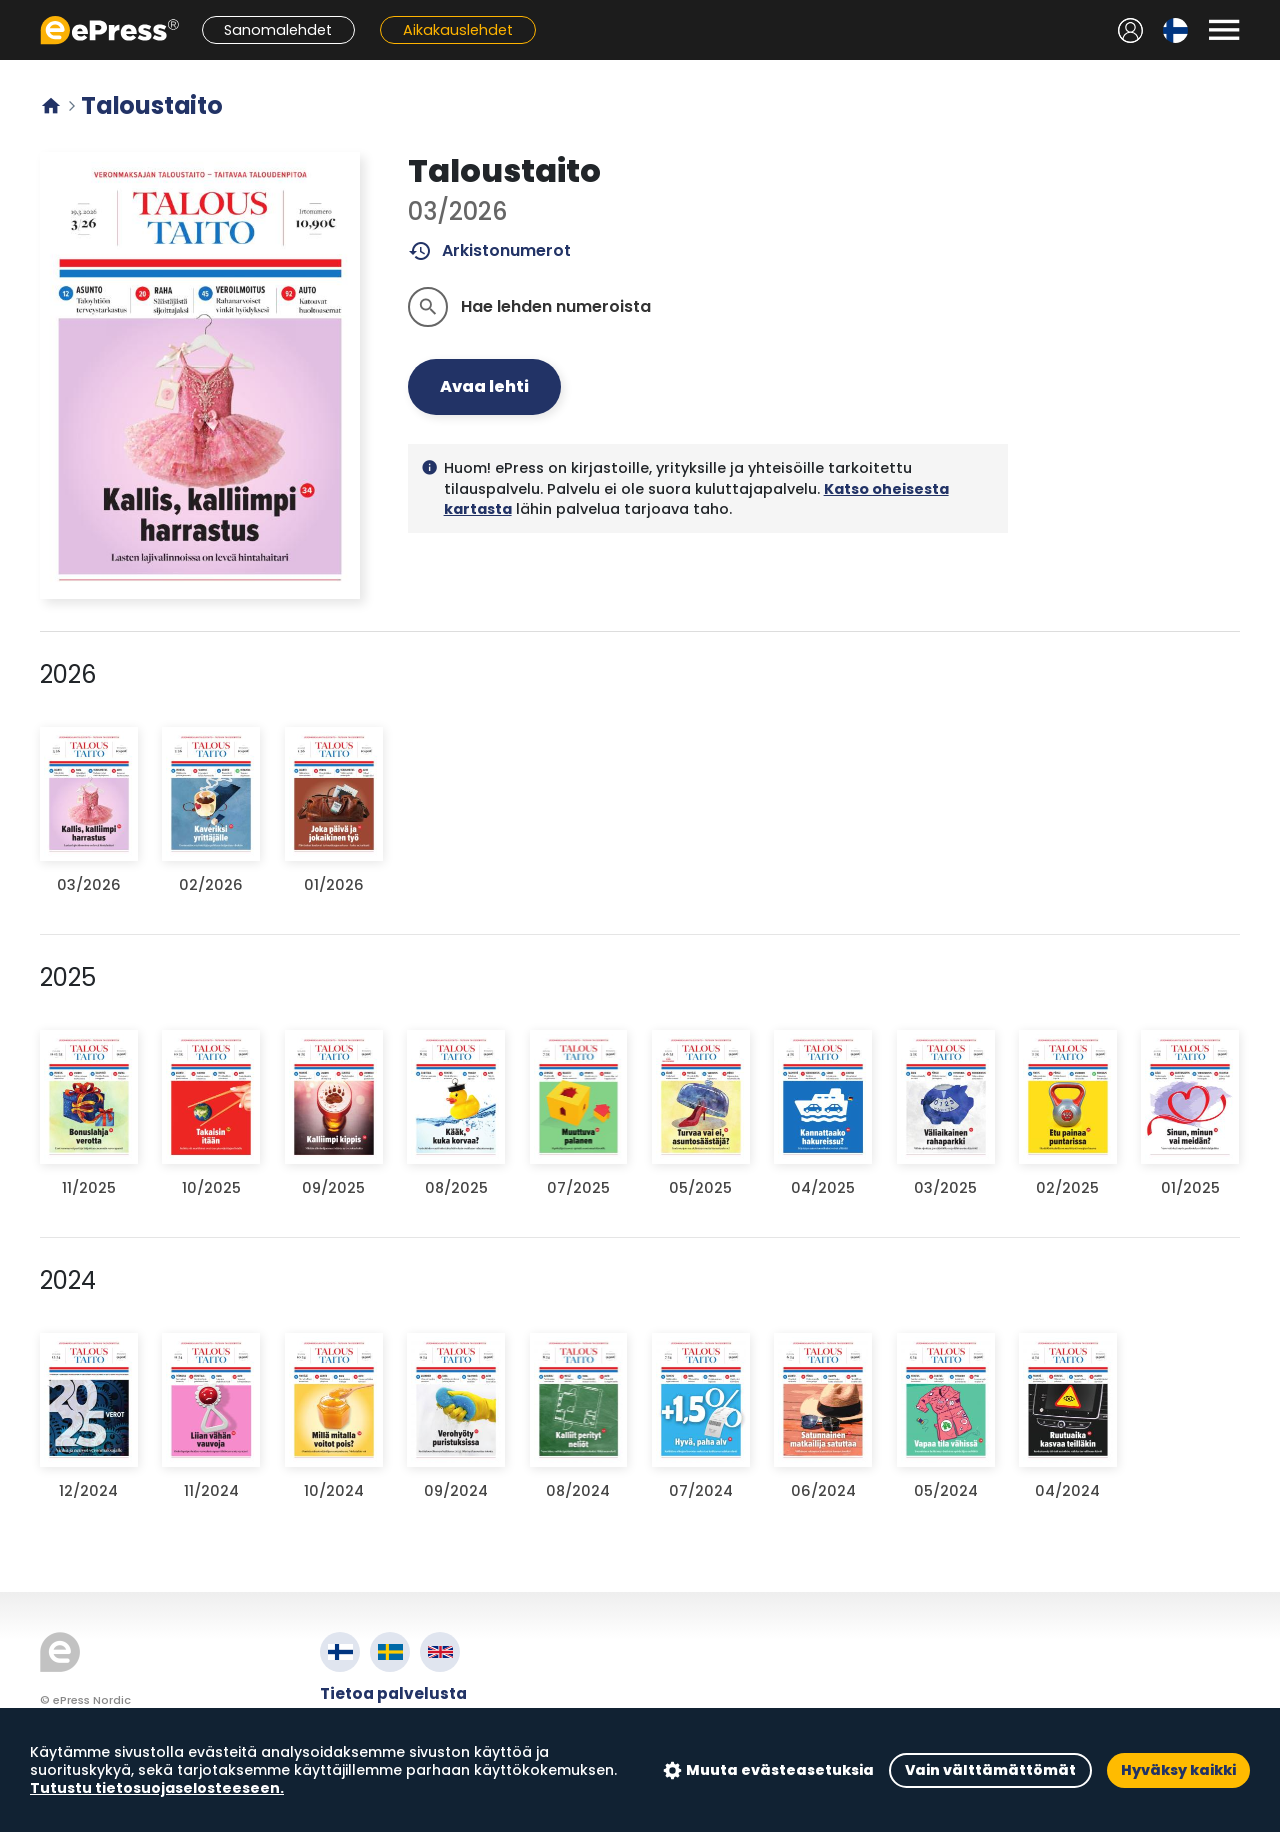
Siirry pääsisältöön (10, 10)
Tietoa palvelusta (393, 1693)
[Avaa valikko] (1224, 30)
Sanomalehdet (278, 30)
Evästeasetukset (389, 1762)
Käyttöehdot (373, 1716)
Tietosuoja (365, 1739)
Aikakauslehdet (458, 30)
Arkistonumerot (489, 251)
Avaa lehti (484, 386)
